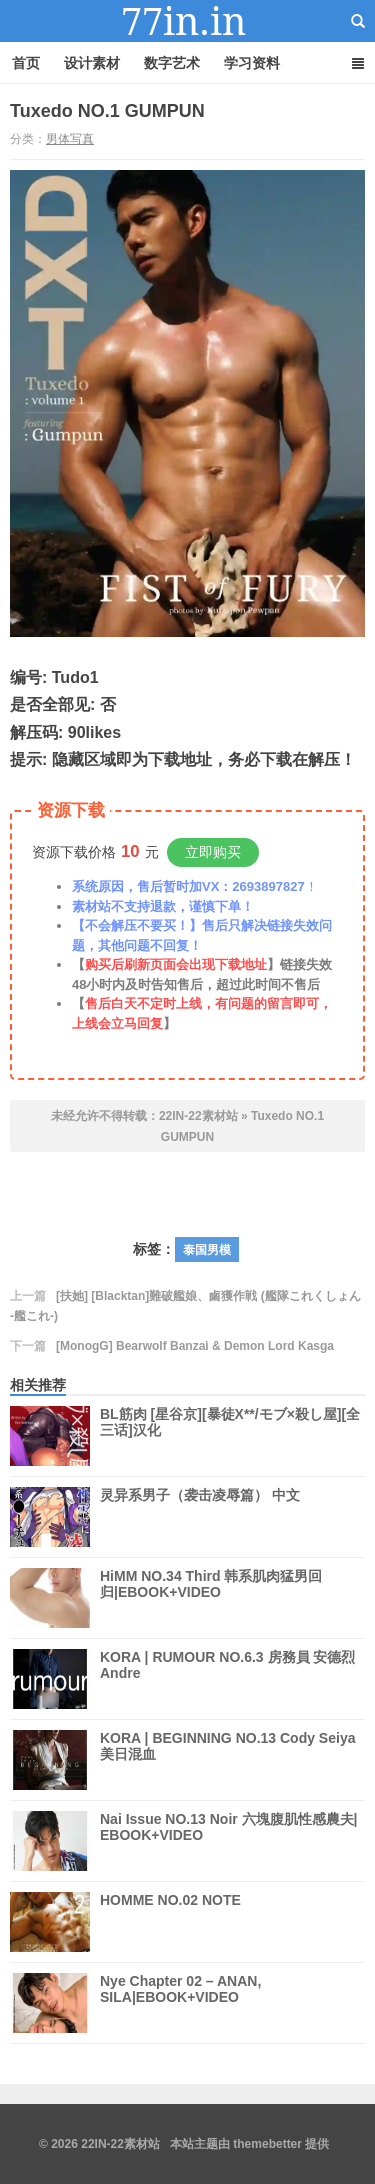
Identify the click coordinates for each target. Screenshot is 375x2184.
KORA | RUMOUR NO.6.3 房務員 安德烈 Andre (227, 1679)
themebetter (267, 2144)
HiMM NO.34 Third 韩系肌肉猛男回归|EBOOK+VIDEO (211, 1598)
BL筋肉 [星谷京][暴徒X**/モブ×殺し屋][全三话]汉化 (230, 1436)
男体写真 (70, 139)
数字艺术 (172, 63)
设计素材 (92, 63)
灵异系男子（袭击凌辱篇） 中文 (200, 1517)
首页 (26, 63)
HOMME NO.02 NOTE (170, 1922)
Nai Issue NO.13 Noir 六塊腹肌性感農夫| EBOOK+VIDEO (229, 1841)
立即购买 (213, 852)
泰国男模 (207, 1250)
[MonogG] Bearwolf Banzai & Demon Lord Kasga (195, 1346)
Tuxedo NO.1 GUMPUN (107, 111)
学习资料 (252, 63)
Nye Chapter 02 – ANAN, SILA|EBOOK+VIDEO (180, 2003)
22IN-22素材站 (188, 21)
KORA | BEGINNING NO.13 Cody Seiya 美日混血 (227, 1760)
